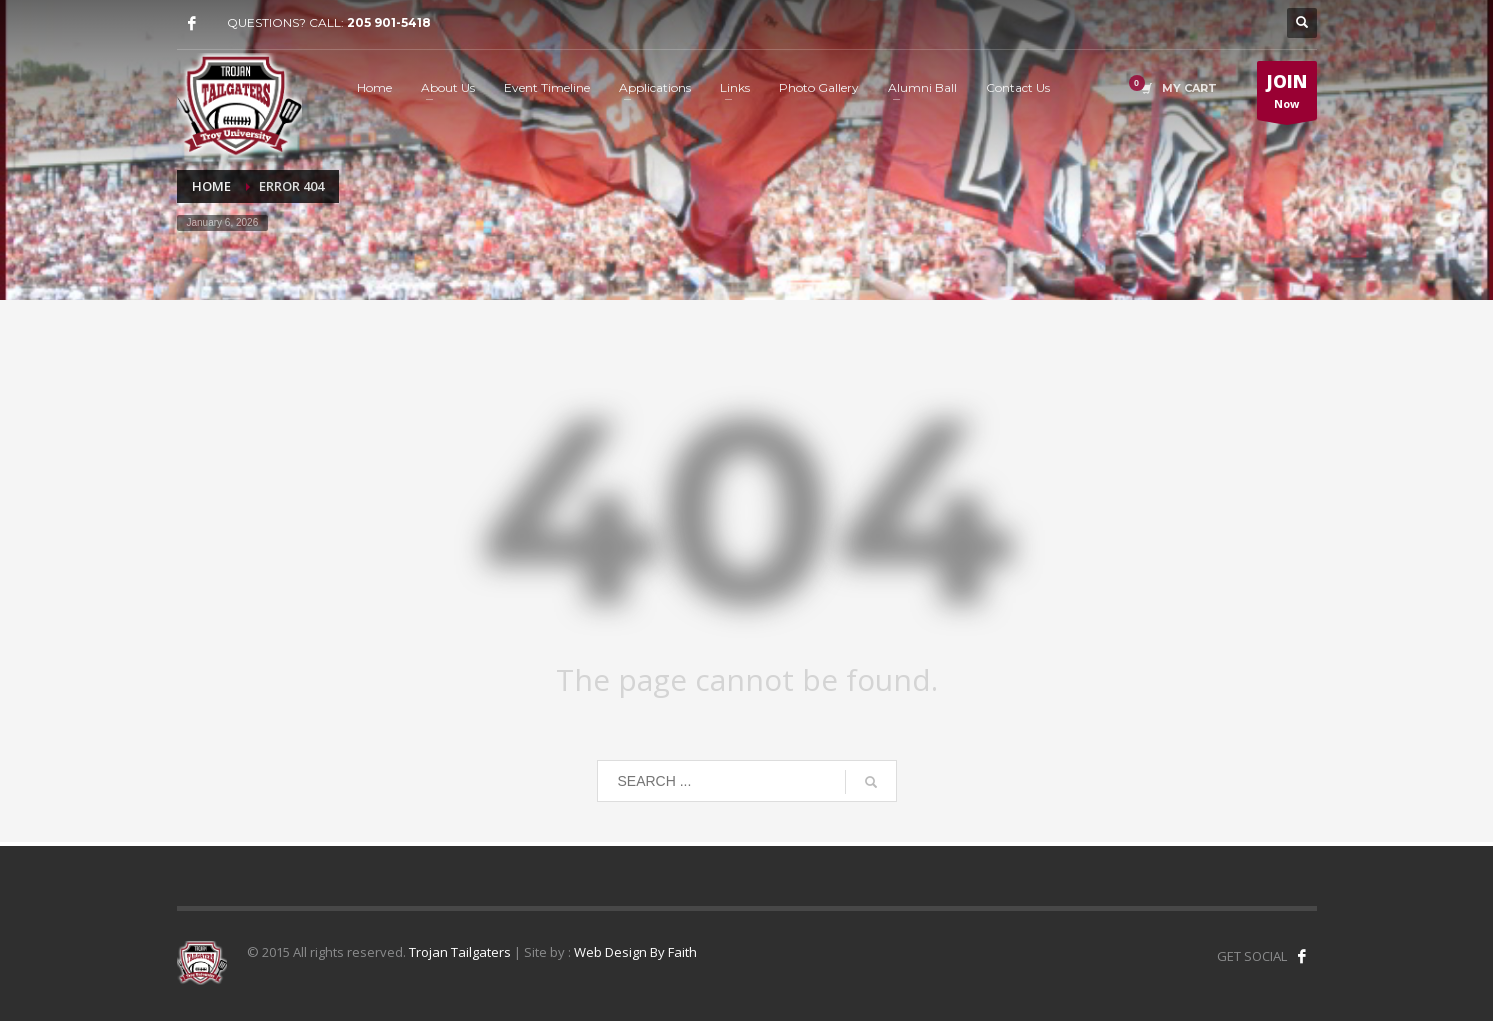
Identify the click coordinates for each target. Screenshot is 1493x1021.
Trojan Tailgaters (460, 952)
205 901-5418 (389, 22)
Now (1287, 95)
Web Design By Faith (635, 952)
